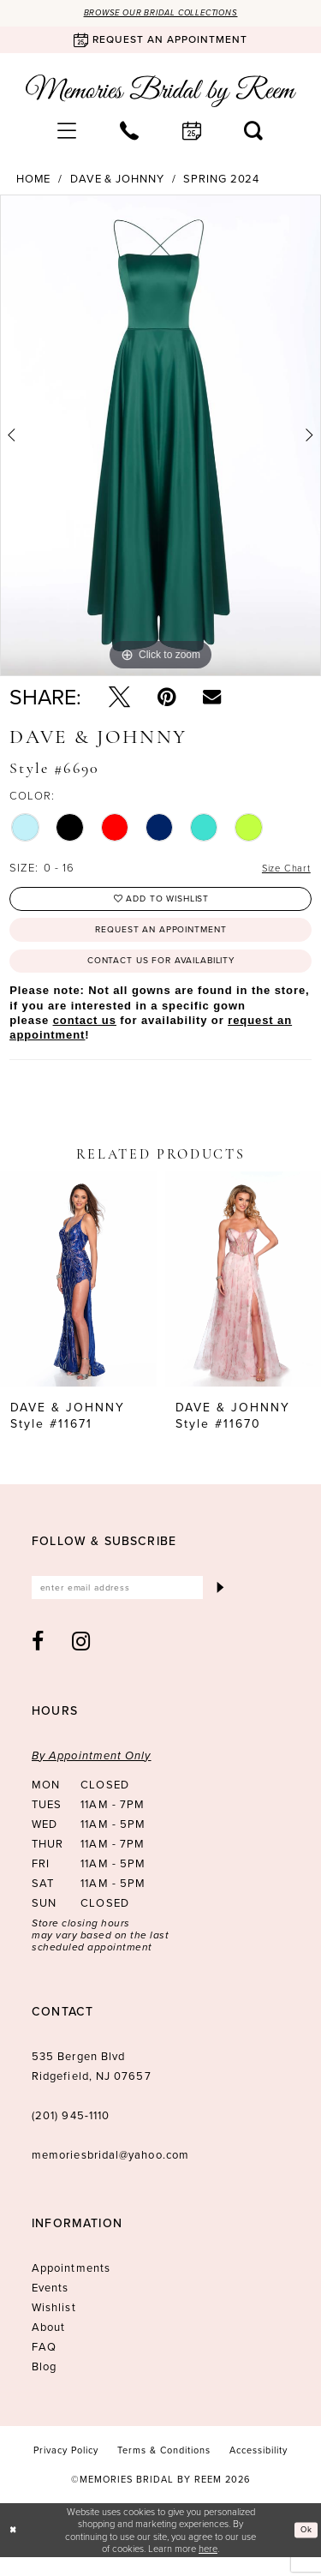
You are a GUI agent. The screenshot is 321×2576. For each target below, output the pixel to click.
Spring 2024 (221, 181)
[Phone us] (129, 132)
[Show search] (254, 132)
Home (33, 181)
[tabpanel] (160, 437)
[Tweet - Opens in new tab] (119, 698)
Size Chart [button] (282, 870)
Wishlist (54, 2325)
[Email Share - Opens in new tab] (212, 698)
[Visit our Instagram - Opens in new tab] (81, 1659)
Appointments (71, 2286)
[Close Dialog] (14, 2549)
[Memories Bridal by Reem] (161, 92)
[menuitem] (67, 132)
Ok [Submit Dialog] (304, 2548)
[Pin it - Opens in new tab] (166, 698)
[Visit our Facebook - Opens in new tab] (38, 1659)
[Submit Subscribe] (218, 1604)
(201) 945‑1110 (71, 2133)
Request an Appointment (161, 938)
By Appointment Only (92, 1773)
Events (50, 2305)
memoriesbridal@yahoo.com (110, 2173)
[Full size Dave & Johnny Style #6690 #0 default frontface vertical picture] (160, 437)
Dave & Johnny (117, 181)
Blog (44, 2384)
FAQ (44, 2365)
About (48, 2345)
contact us (84, 1034)
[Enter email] (131, 1604)
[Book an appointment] (160, 41)
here (208, 2566)
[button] (67, 132)
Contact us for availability (161, 974)
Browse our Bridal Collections (161, 14)
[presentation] (78, 1294)
